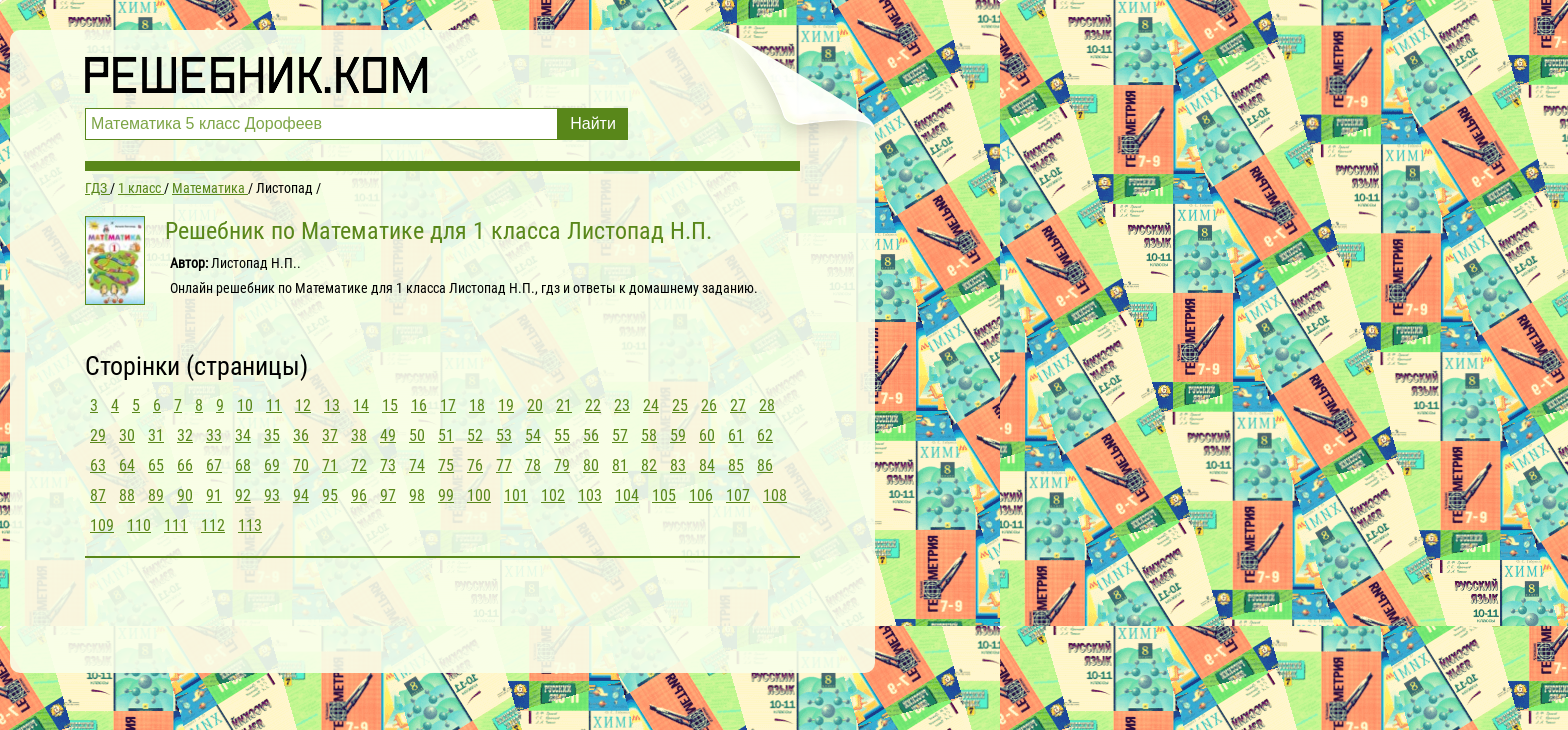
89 (156, 495)
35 (272, 435)
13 (332, 405)
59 (678, 435)
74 (417, 465)
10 (245, 405)
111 (176, 525)
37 (330, 435)
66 (185, 465)
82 (649, 465)
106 (701, 495)
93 (272, 495)
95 (330, 495)
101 (516, 495)
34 (243, 435)
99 (446, 495)
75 (446, 465)
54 (533, 435)
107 (738, 495)
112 (213, 525)
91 (214, 495)
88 (127, 495)
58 (649, 435)
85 (736, 465)
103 (590, 495)
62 (765, 435)
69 (272, 465)
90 (185, 495)
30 (127, 435)
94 (301, 495)
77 (504, 465)
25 (680, 405)
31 (156, 435)
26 (709, 405)
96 (359, 495)
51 (446, 435)
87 (98, 495)
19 (506, 405)
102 (553, 495)
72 (359, 465)
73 (388, 465)
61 (736, 435)
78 (533, 465)
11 (274, 405)
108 (775, 495)
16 (419, 405)
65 (156, 465)
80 (591, 465)
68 (243, 465)
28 (767, 405)
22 (593, 405)
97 (388, 495)
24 (651, 405)
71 (330, 465)
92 (243, 495)
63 (98, 465)
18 (477, 405)
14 (361, 405)
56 (591, 435)
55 (562, 435)
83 (678, 465)
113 (250, 525)
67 (214, 465)
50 (417, 435)
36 (301, 435)
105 (664, 495)
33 (214, 435)
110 (139, 525)
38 (359, 435)
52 (475, 435)
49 (388, 435)
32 (185, 435)
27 (738, 405)
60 (707, 435)
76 (475, 465)
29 (98, 435)
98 (417, 495)
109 (102, 525)
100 (479, 495)
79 (562, 465)
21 (564, 405)
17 (448, 405)
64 (127, 465)
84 (707, 465)
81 (620, 465)
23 (622, 405)
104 (627, 495)
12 (303, 405)
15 (390, 405)
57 (620, 435)
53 (504, 435)
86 (765, 465)
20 (535, 405)
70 (301, 465)
